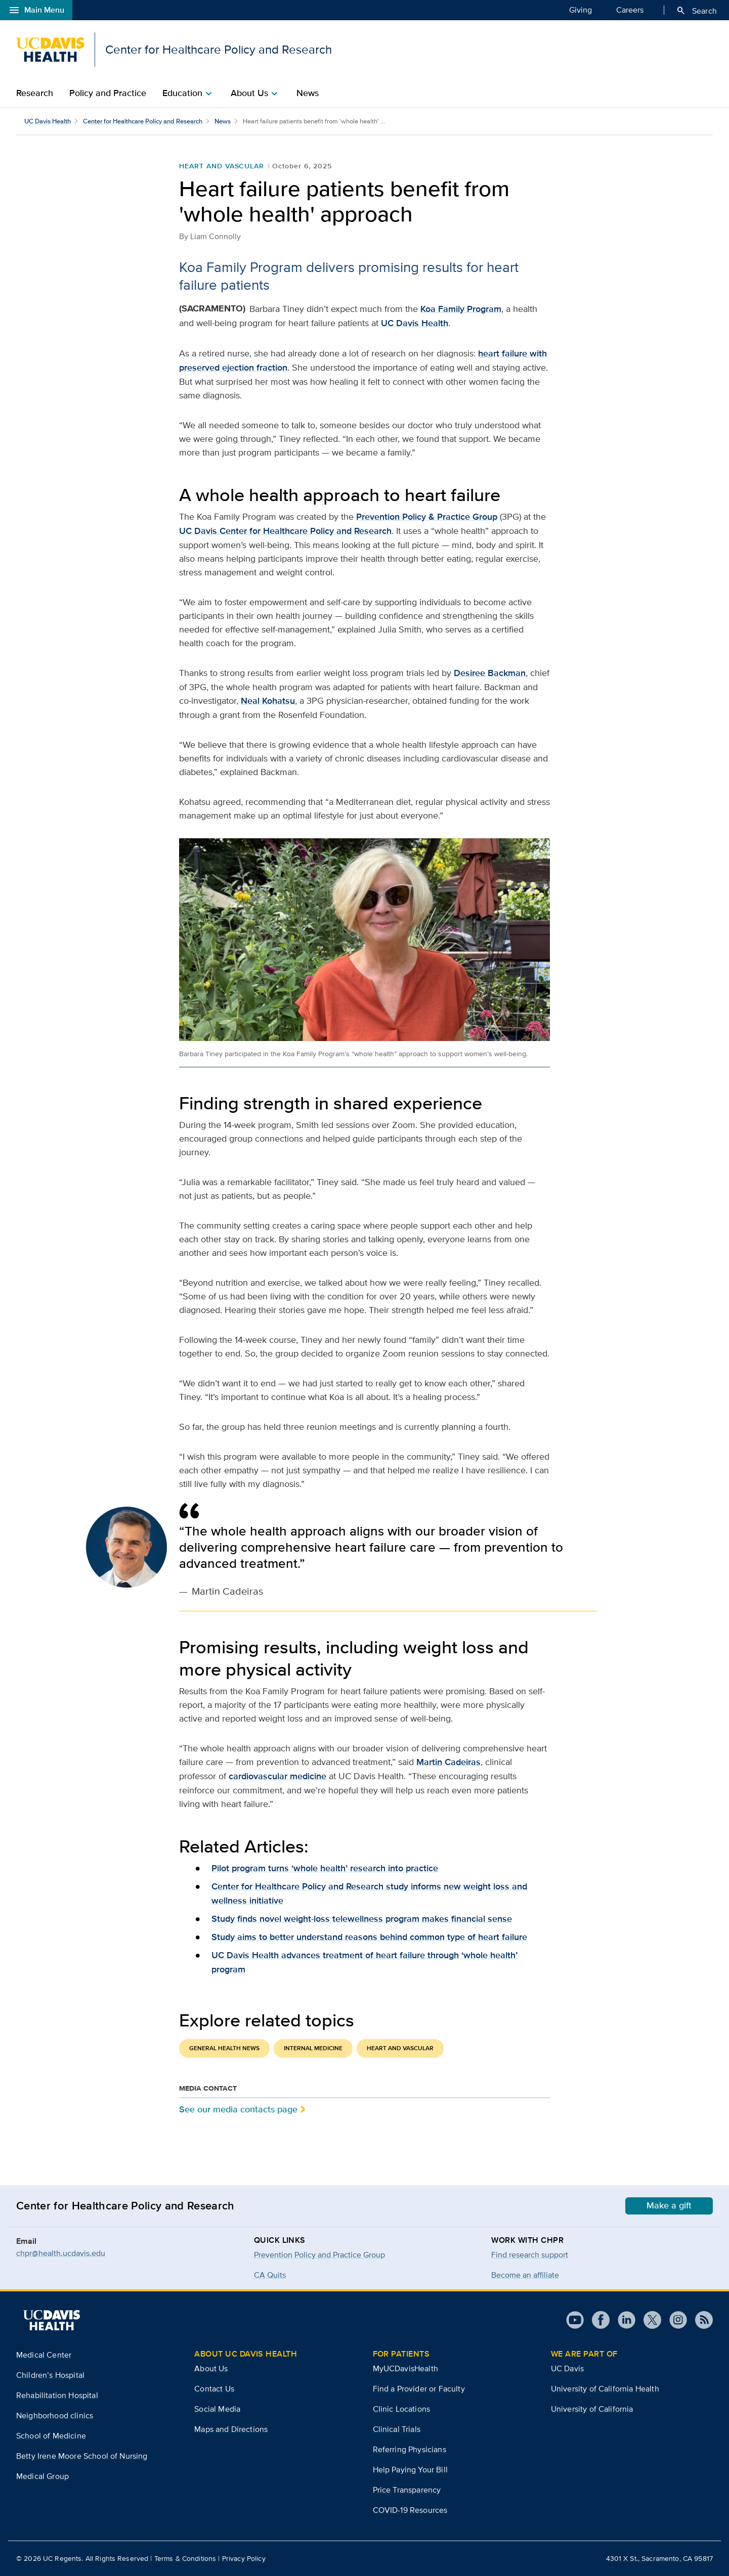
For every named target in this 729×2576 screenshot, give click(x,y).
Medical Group (42, 2476)
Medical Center (43, 2355)
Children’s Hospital (50, 2375)
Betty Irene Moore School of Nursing (82, 2456)
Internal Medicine (313, 2048)
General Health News (224, 2048)
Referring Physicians (409, 2449)
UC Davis (567, 2368)
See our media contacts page (238, 2109)
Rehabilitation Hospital (57, 2395)
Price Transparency (407, 2490)
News (307, 93)
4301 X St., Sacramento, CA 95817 (659, 2558)
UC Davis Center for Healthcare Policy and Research (285, 530)
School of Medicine (51, 2436)
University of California (592, 2409)
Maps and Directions (231, 2429)
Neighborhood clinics (54, 2415)
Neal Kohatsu (268, 700)
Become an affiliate (525, 2275)
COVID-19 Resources (410, 2510)
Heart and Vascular (221, 166)
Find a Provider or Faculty (419, 2388)
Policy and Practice (107, 93)
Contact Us (214, 2388)
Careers (630, 10)
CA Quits (270, 2275)
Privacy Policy (244, 2558)
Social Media (217, 2409)
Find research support (529, 2255)
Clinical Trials (396, 2429)
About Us (211, 2368)
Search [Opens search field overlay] (696, 11)
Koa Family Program (460, 308)
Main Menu (36, 10)
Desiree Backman (490, 673)
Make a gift (669, 2205)
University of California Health (605, 2388)
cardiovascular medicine (277, 1776)
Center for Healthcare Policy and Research (142, 121)
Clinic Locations (402, 2409)
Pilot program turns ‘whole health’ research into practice (324, 1868)
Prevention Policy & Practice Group (426, 516)
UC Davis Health (47, 121)
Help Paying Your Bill (410, 2469)
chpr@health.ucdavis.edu (60, 2253)
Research (34, 93)
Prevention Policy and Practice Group (319, 2255)
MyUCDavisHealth (405, 2368)
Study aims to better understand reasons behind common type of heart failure (369, 1937)
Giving (580, 10)
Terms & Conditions (185, 2558)
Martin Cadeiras (448, 1762)
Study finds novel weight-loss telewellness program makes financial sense (361, 1918)
